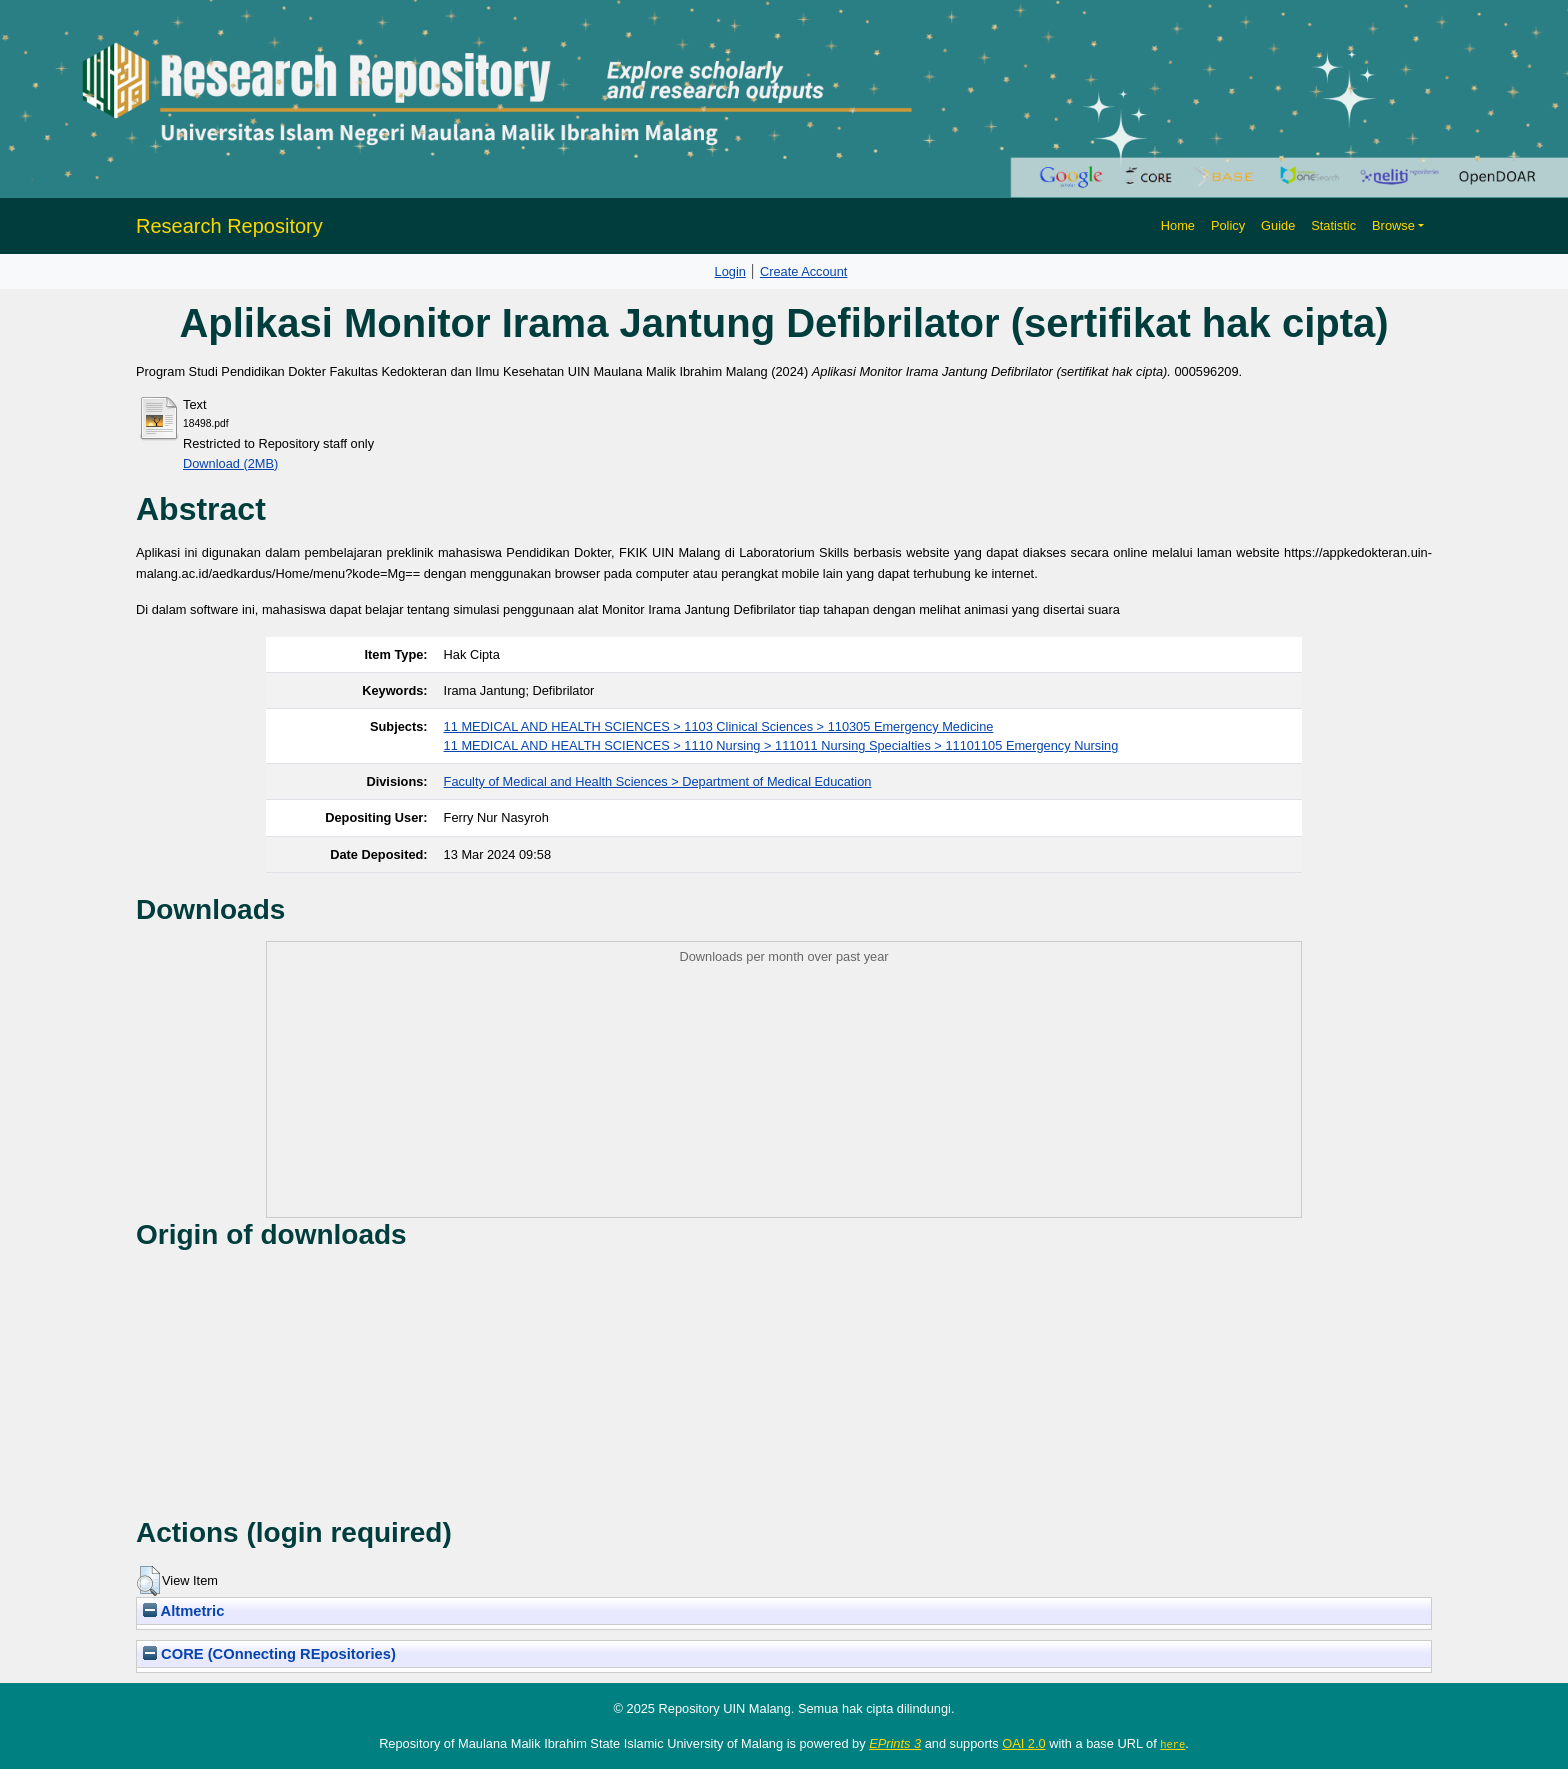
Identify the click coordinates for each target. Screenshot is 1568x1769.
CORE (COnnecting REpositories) (269, 1654)
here (1172, 1744)
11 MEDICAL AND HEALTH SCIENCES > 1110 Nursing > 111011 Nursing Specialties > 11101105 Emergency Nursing (781, 745)
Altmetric (183, 1611)
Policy (1228, 225)
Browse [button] (1393, 225)
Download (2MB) (230, 463)
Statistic (1333, 225)
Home (1178, 225)
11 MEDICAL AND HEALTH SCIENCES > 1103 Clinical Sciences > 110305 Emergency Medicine (719, 726)
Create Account (804, 271)
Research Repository (229, 226)
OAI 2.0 (1023, 1743)
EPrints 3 (895, 1743)
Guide (1278, 225)
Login (730, 271)
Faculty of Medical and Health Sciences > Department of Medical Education (658, 781)
